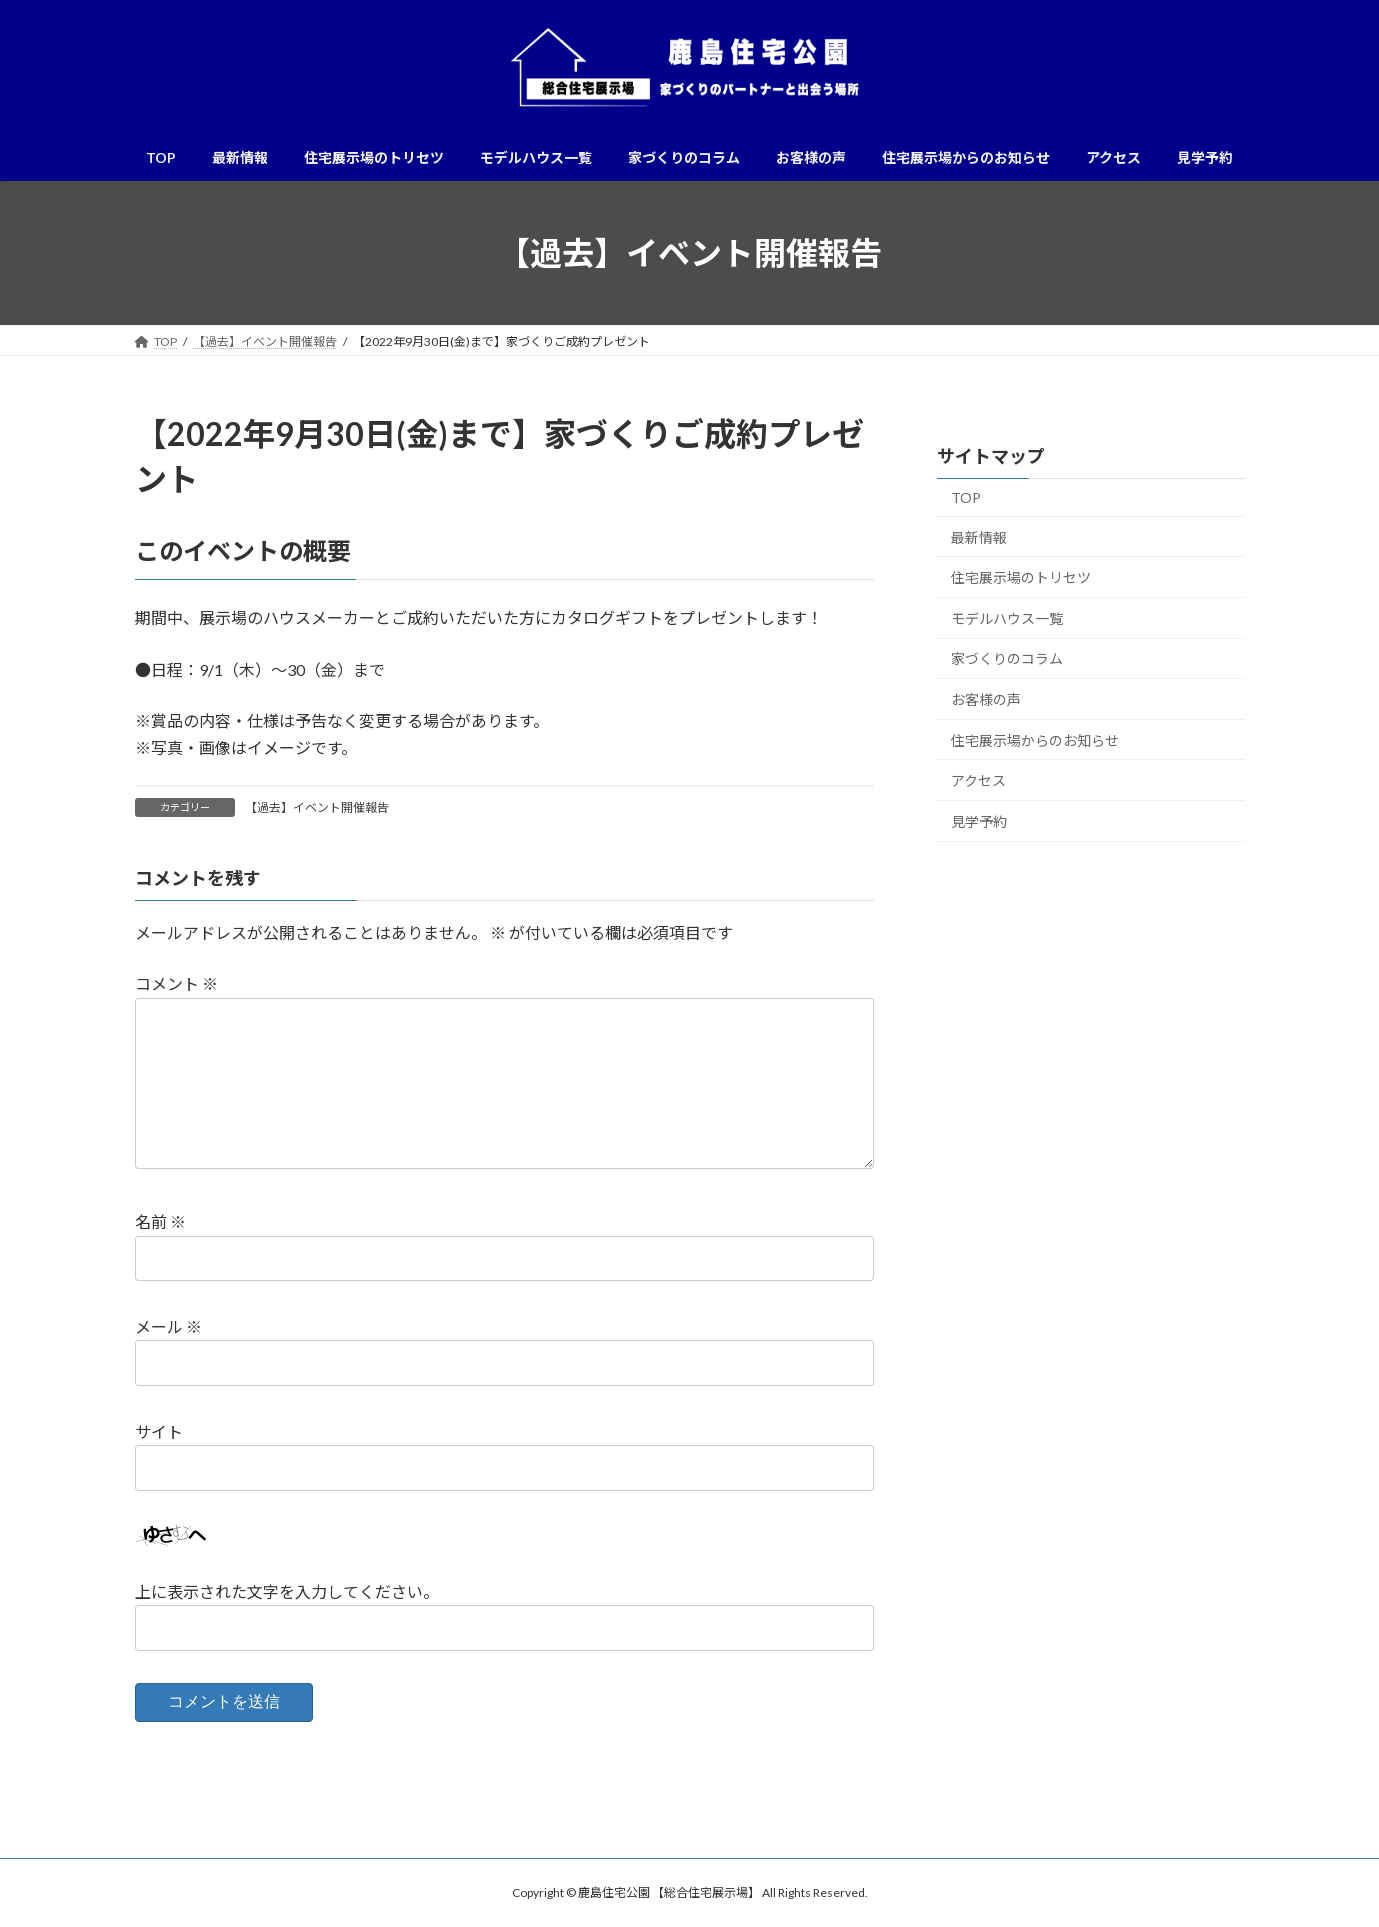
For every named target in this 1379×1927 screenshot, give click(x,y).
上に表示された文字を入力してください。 (287, 1591)
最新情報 (979, 537)
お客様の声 (986, 699)
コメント (176, 984)
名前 (160, 1222)
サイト (159, 1431)
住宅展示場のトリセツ (1021, 577)
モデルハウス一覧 (1007, 618)
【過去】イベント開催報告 (317, 807)
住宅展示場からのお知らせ (1035, 740)
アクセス (978, 780)
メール (168, 1326)
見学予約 (979, 821)
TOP (966, 497)
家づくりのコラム (1007, 659)
